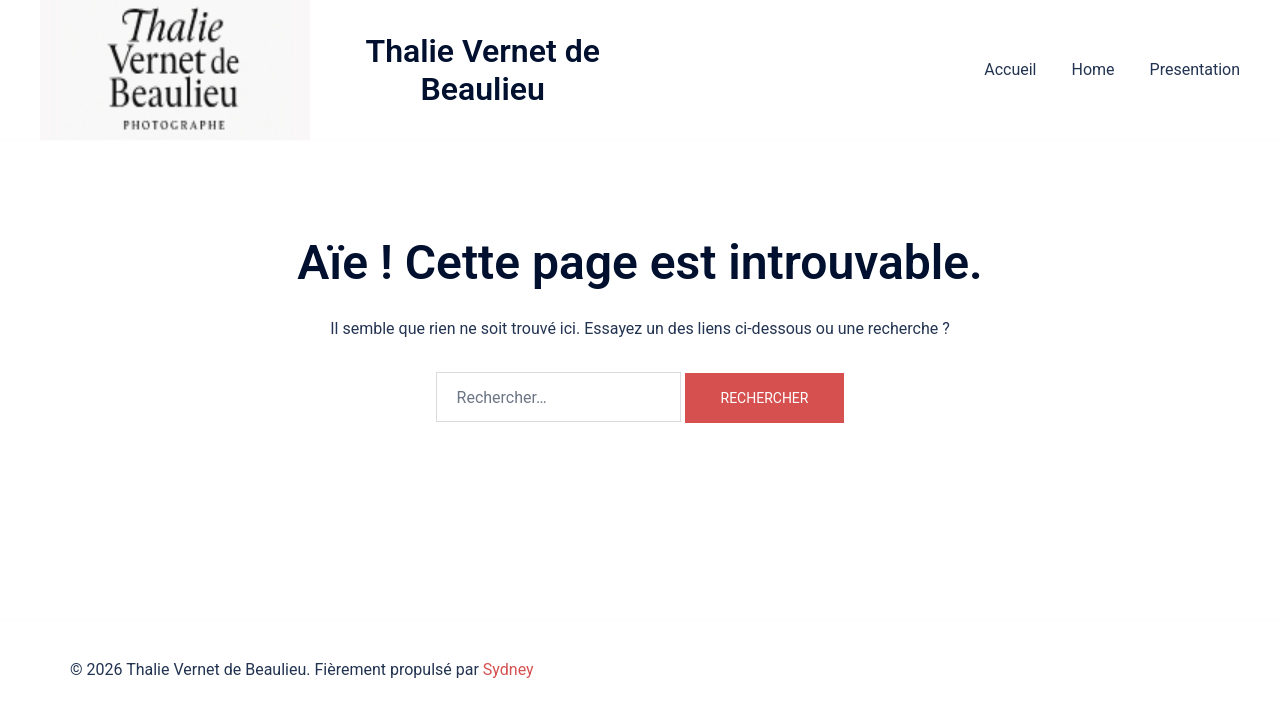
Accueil (1010, 69)
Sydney (508, 669)
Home (1092, 69)
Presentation (1195, 69)
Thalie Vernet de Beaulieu (482, 70)
